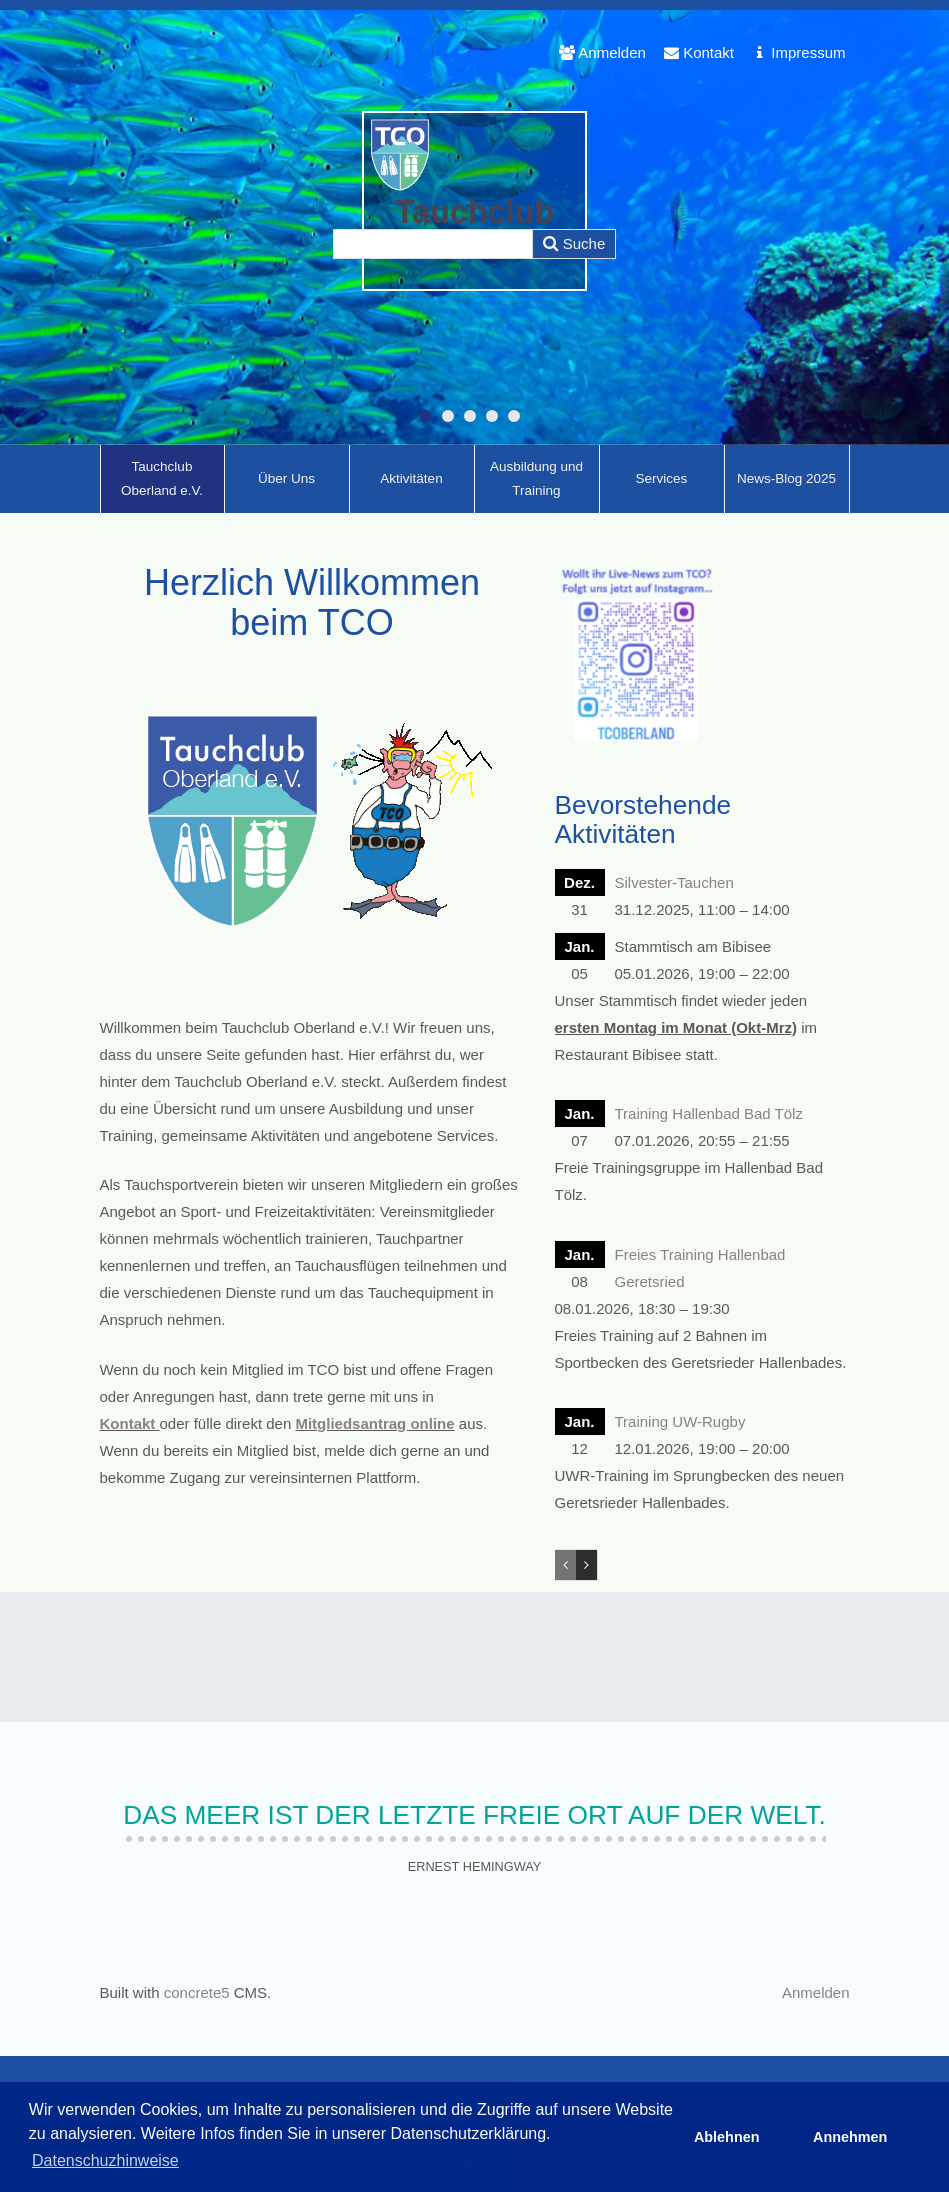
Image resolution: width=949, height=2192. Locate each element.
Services (662, 478)
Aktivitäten (411, 478)
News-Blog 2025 (786, 478)
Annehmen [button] (850, 2137)
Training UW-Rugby (680, 1421)
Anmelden (602, 52)
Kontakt (699, 52)
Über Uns (286, 478)
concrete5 (197, 1992)
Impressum (798, 52)
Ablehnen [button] (727, 2137)
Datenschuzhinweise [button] (105, 2160)
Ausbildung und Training (536, 478)
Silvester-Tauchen (674, 882)
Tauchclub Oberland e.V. (162, 478)
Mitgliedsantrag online (374, 1423)
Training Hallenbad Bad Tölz (709, 1113)
